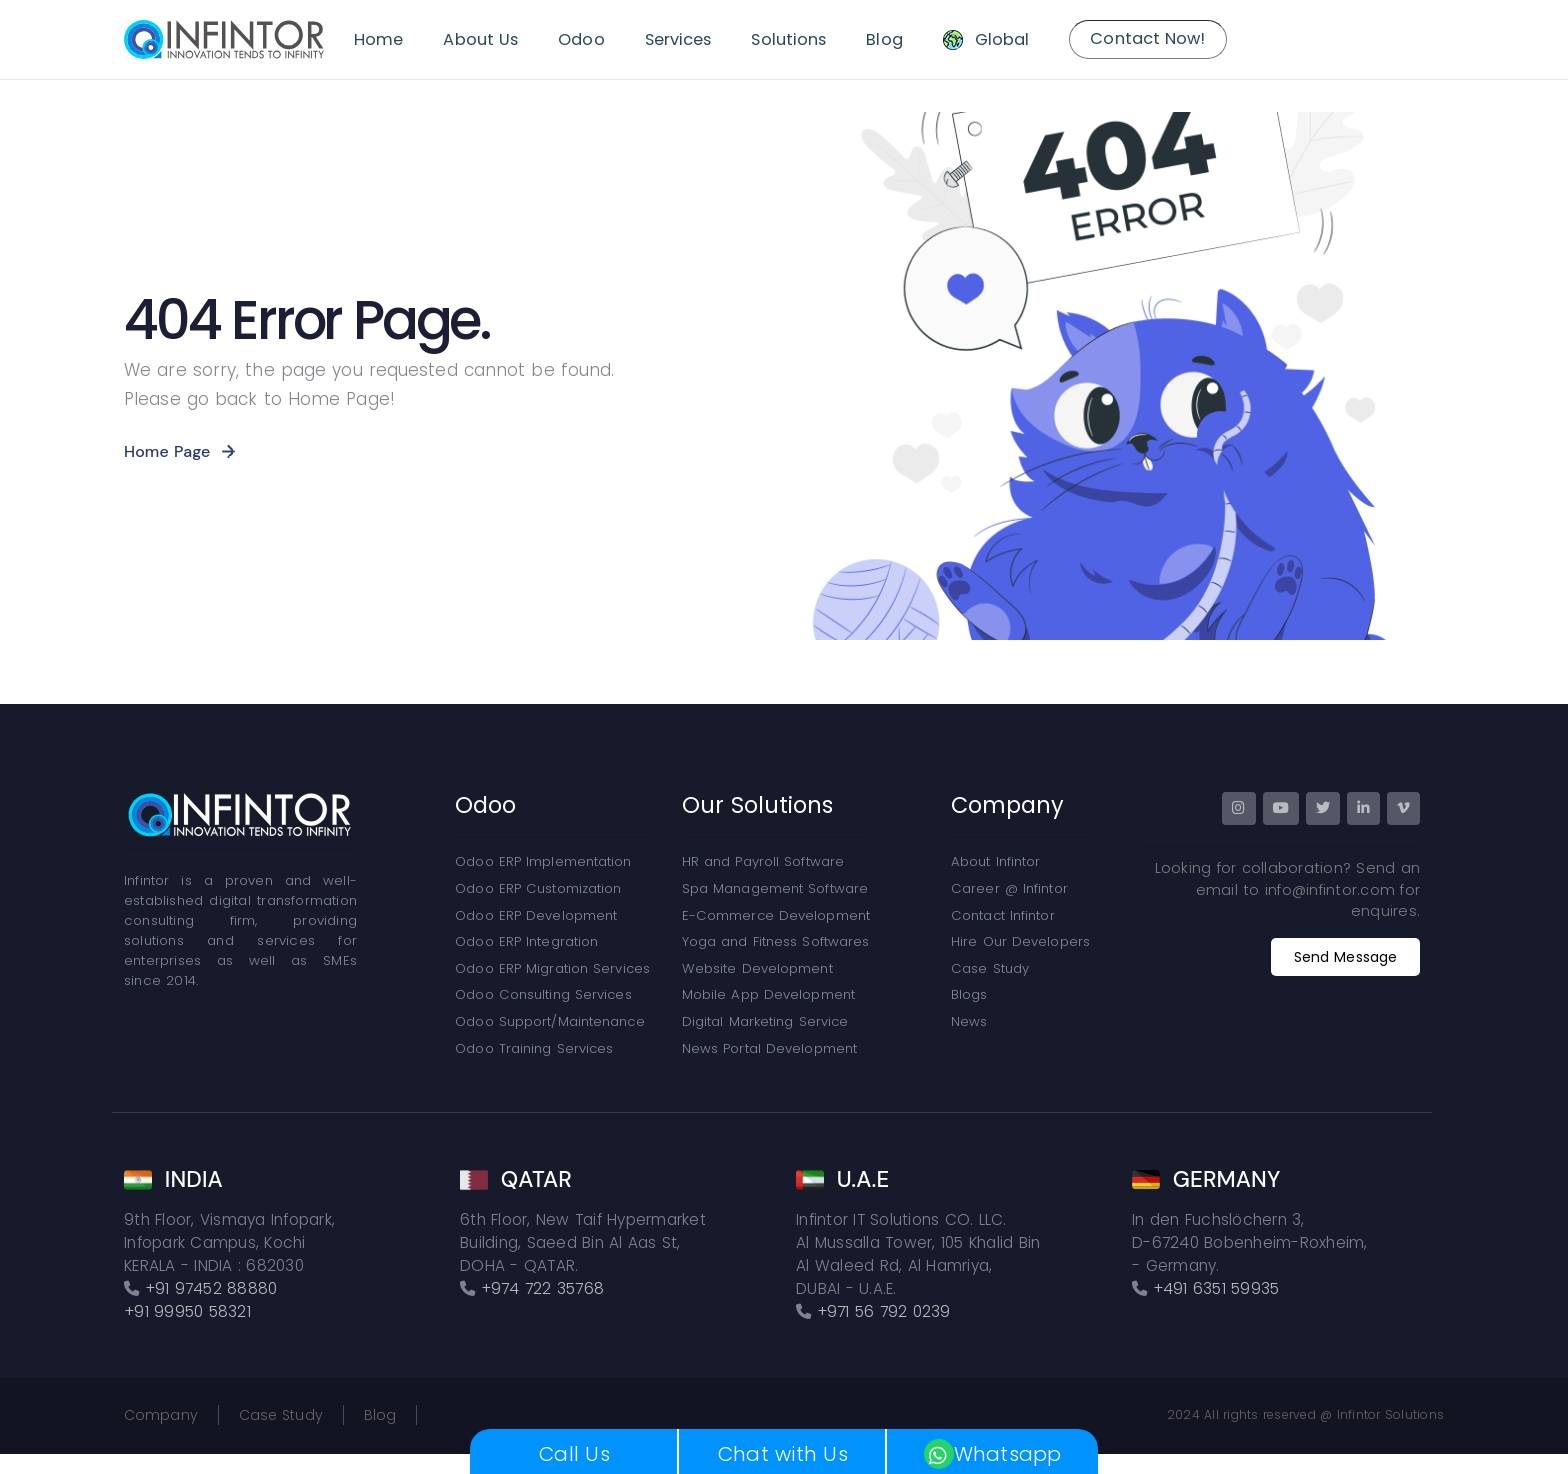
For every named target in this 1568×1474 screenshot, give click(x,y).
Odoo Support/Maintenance (549, 1021)
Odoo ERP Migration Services (552, 968)
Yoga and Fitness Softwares (776, 941)
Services (678, 39)
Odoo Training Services (534, 1048)
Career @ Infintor (1009, 888)
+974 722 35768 (543, 1288)
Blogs (969, 994)
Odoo (581, 39)
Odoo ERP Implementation (543, 861)
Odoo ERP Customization (538, 888)
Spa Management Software (775, 888)
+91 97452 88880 (211, 1288)
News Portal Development (769, 1048)
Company (161, 1415)
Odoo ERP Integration (526, 941)
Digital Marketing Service (765, 1021)
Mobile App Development (768, 994)
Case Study (990, 968)
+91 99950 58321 (187, 1311)
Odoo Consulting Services (543, 994)
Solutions (788, 39)
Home (378, 39)
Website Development (757, 968)
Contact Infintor (1003, 915)
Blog (884, 39)
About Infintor (995, 861)
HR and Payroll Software (763, 861)
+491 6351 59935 (1216, 1288)
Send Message (1345, 957)
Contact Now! (1147, 39)
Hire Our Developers (1020, 941)
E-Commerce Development (776, 915)
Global (1002, 39)
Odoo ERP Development (536, 915)
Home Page (167, 451)
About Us (480, 39)
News (969, 1021)
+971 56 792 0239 (884, 1311)
